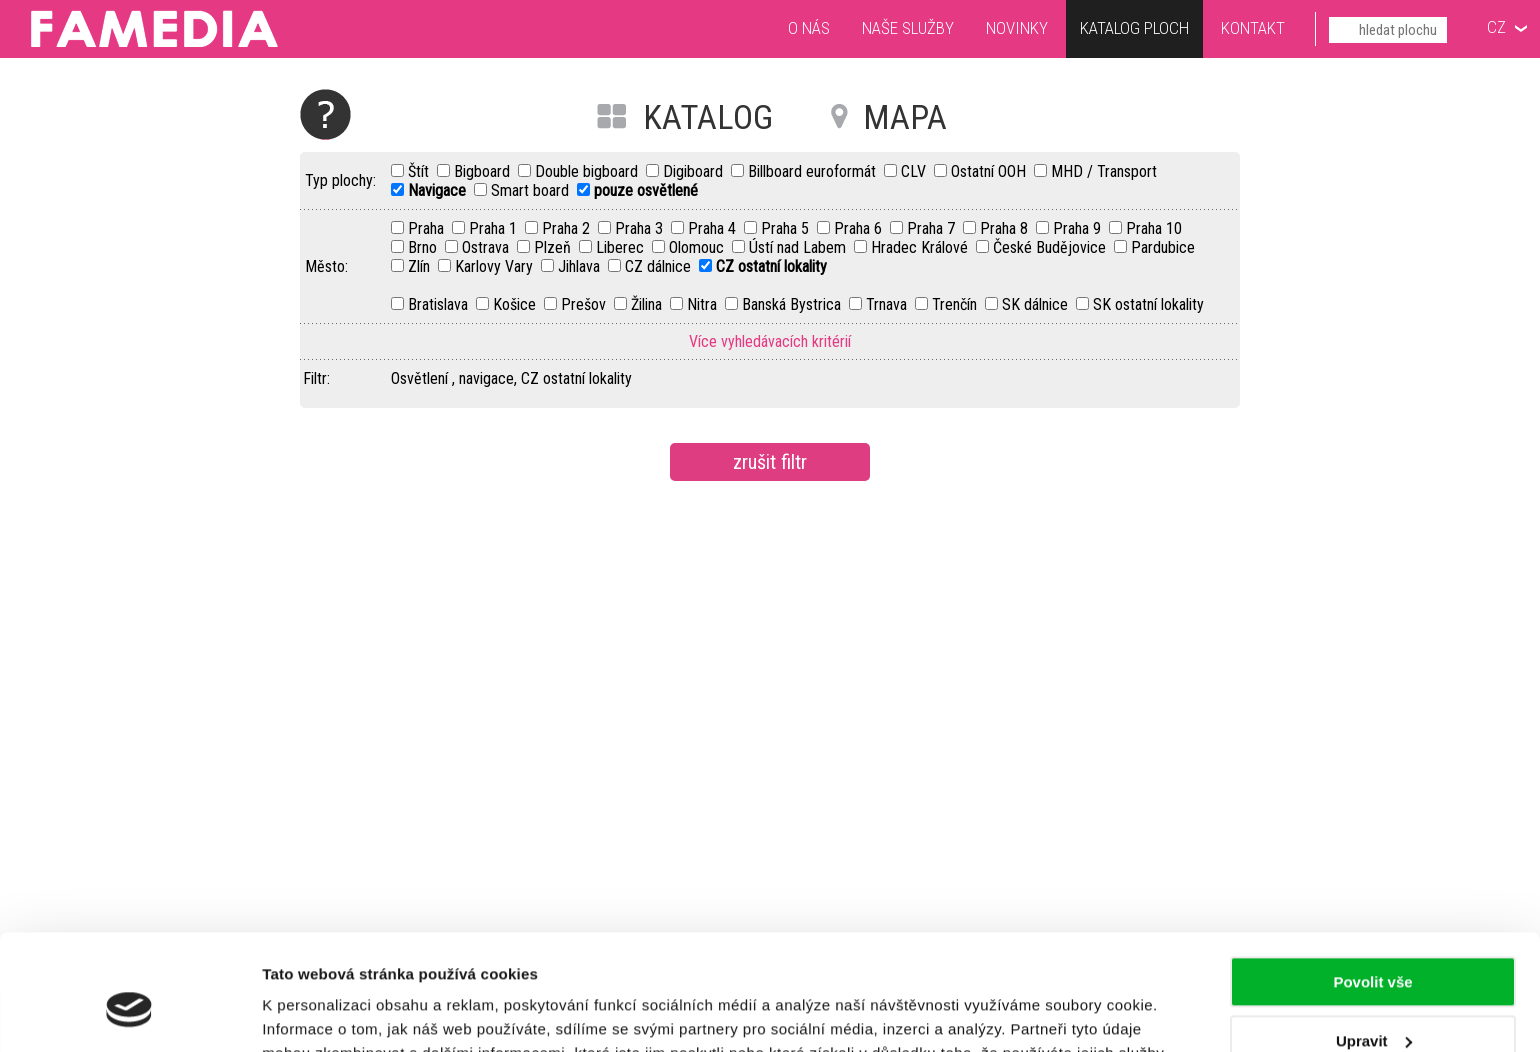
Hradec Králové (921, 247)
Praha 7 (933, 228)
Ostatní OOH (990, 171)
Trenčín (956, 304)
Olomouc (698, 247)
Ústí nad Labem (799, 247)
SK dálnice (1037, 304)
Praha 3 (641, 228)
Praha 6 (860, 228)
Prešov (585, 304)
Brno (424, 247)
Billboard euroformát (814, 171)
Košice (516, 304)
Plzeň (554, 247)
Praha (428, 228)
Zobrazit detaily (318, 1012)
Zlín (421, 266)
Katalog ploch (1134, 30)
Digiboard (695, 171)
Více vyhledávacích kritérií (770, 341)
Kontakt (1253, 28)
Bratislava (440, 304)
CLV (915, 171)
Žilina (648, 304)
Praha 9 (1079, 228)
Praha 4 (714, 228)
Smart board (532, 190)
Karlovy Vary (496, 266)
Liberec (622, 247)
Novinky (1017, 28)
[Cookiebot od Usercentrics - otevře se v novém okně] (129, 1013)
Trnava (888, 304)
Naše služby (908, 28)
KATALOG (708, 117)
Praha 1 (495, 228)
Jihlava (581, 266)
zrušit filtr (770, 462)
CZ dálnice (660, 266)
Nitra (704, 304)
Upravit (1374, 944)
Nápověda (325, 114)
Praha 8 (1006, 228)
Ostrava (487, 247)
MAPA (905, 117)
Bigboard (484, 171)
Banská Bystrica (793, 304)
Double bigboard (588, 171)
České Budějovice (1051, 247)
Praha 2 (568, 228)
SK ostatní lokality (1148, 304)
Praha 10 (1154, 228)
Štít (420, 171)
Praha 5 (787, 228)
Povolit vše (1372, 886)
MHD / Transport (1104, 171)
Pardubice (1163, 247)
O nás (809, 28)
